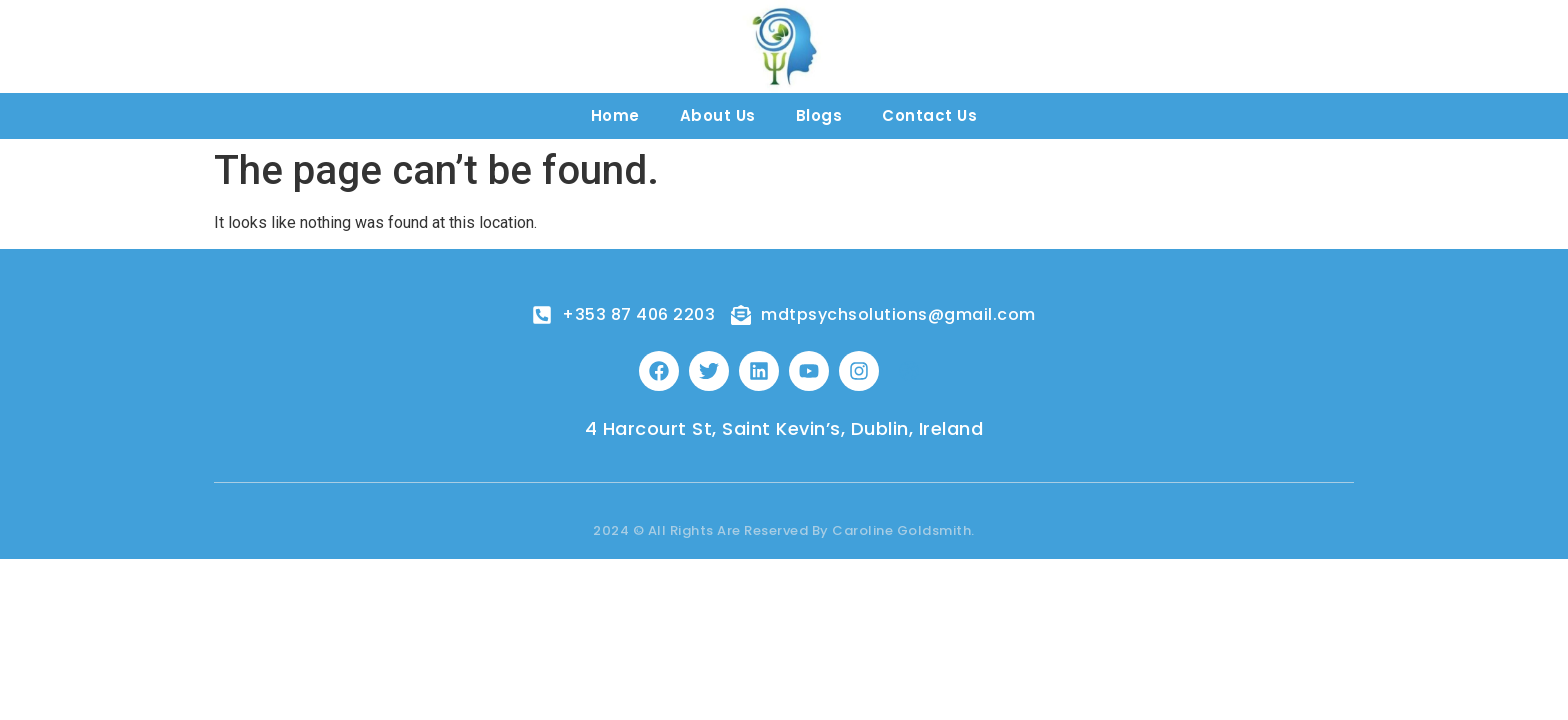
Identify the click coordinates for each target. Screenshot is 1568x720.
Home (615, 115)
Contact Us (929, 115)
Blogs (819, 115)
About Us (718, 115)
